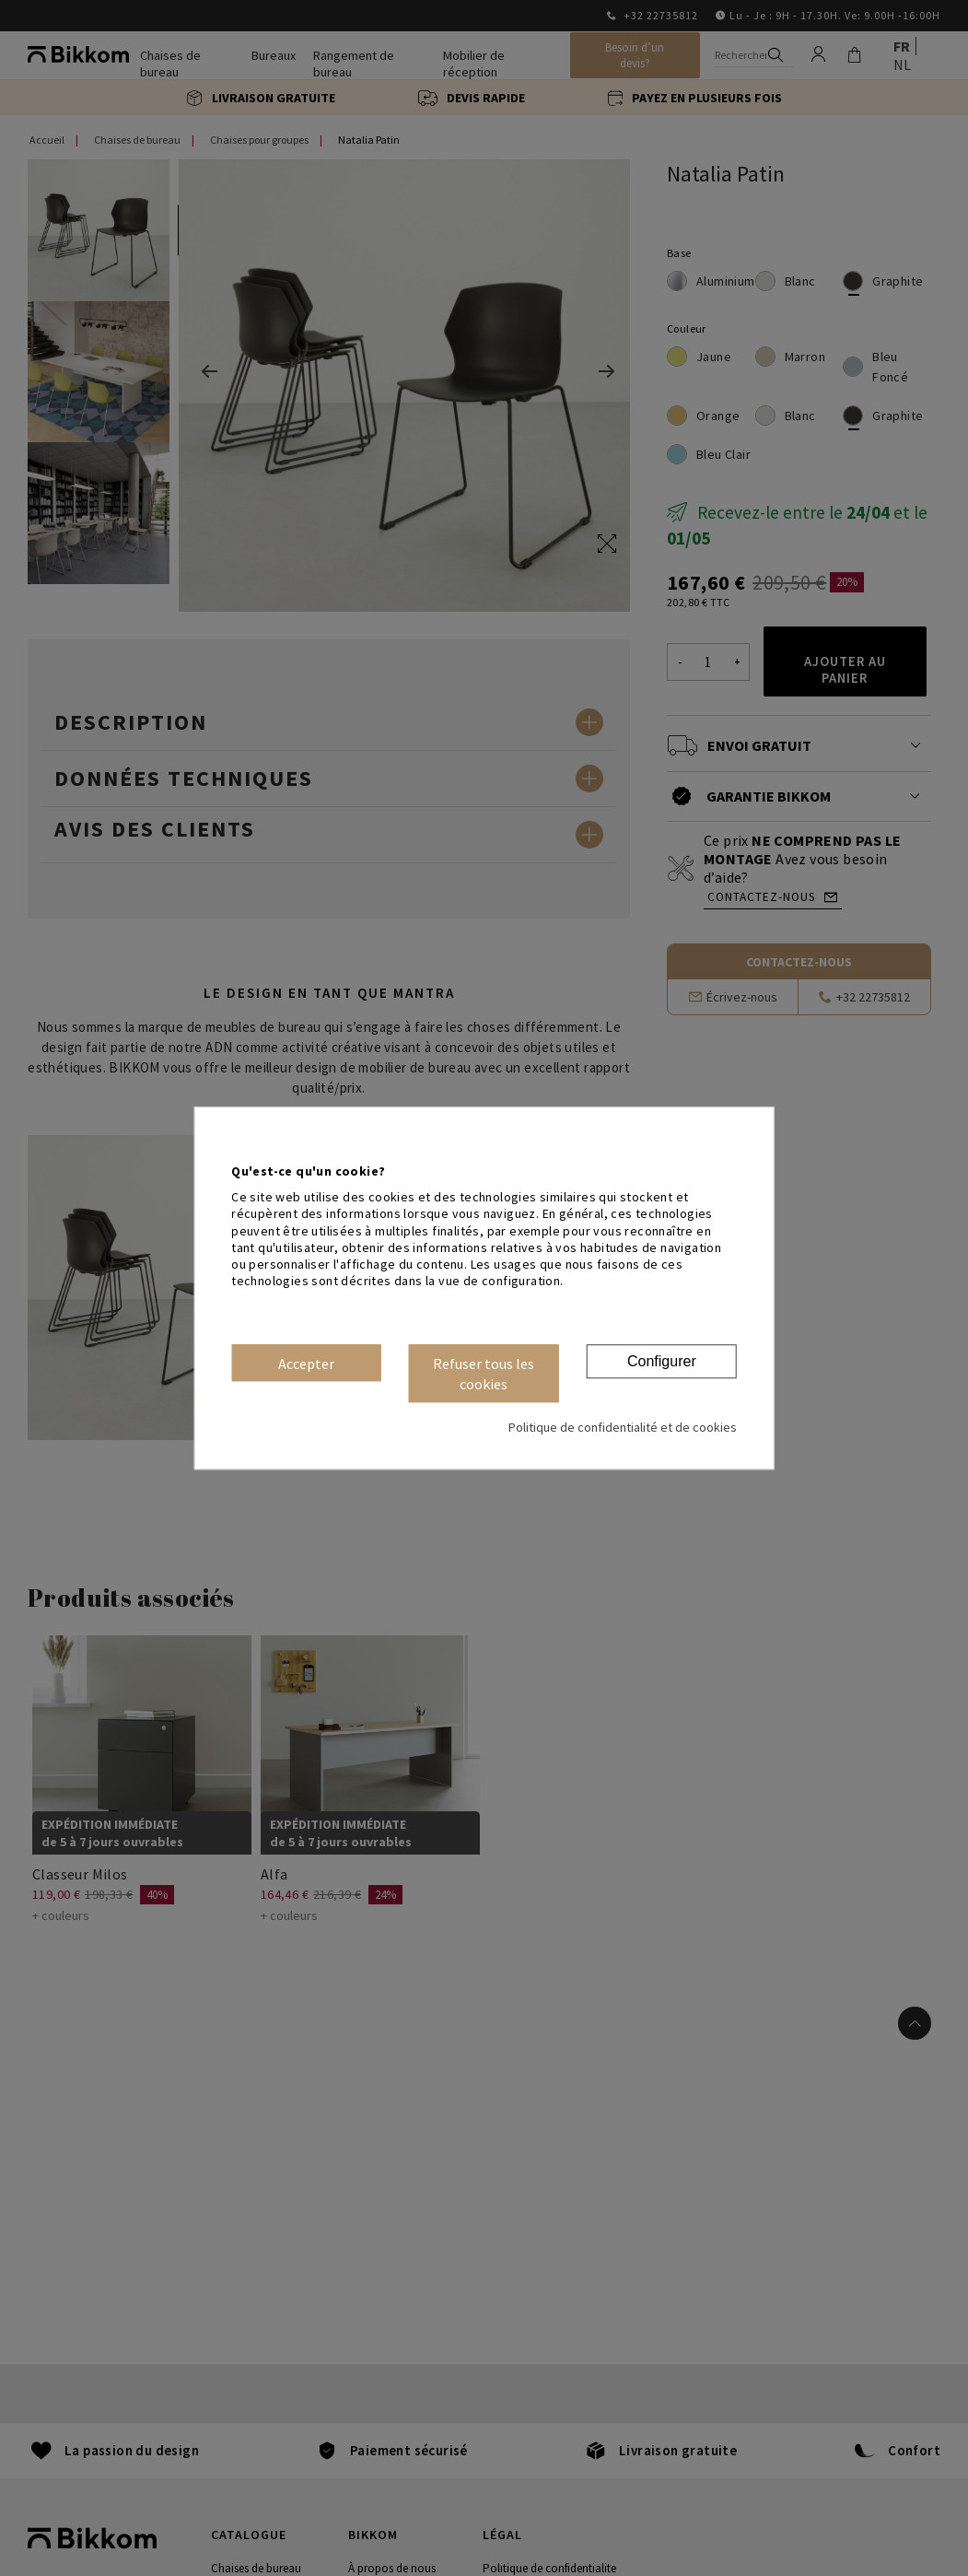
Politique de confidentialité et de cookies (622, 1427)
